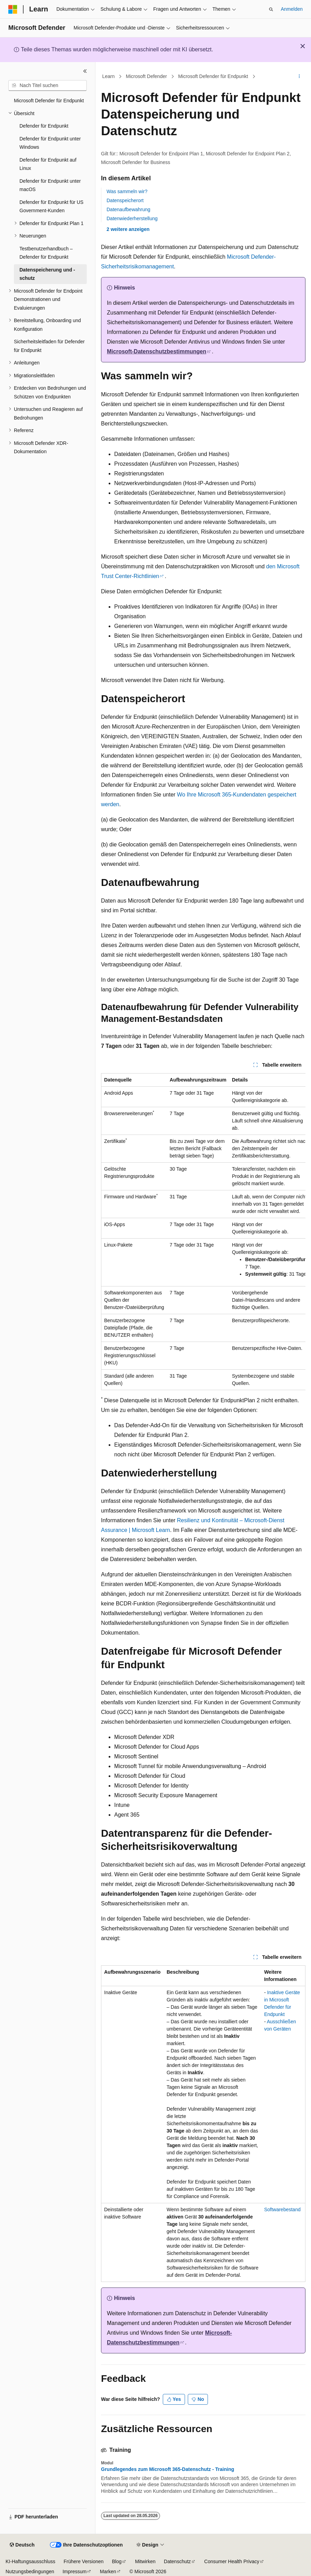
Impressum (74, 2571)
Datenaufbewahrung (128, 209)
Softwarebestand (282, 2209)
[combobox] (47, 85)
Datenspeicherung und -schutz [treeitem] (47, 274)
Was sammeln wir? (127, 191)
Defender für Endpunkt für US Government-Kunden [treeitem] (51, 206)
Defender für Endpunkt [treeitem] (43, 126)
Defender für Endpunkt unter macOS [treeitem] (50, 185)
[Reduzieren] (85, 71)
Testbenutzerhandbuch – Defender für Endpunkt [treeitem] (46, 253)
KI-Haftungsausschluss (30, 2561)
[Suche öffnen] (271, 9)
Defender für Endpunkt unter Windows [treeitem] (50, 143)
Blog (116, 2561)
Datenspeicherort (125, 200)
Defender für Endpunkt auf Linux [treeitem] (47, 164)
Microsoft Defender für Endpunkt (213, 76)
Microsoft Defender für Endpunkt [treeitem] (49, 100)
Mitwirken (145, 2561)
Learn (108, 76)
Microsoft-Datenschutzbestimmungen (156, 351)
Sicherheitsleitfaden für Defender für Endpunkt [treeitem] (49, 346)
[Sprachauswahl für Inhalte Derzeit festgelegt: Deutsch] (22, 2545)
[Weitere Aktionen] (299, 76)
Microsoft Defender (146, 76)
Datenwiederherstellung (132, 218)
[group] (203, 1231)
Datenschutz (177, 2561)
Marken (108, 2571)
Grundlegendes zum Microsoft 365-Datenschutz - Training (167, 2469)
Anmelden (292, 9)
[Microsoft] (12, 9)
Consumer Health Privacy (231, 2561)
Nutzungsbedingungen (30, 2571)
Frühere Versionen (83, 2561)
